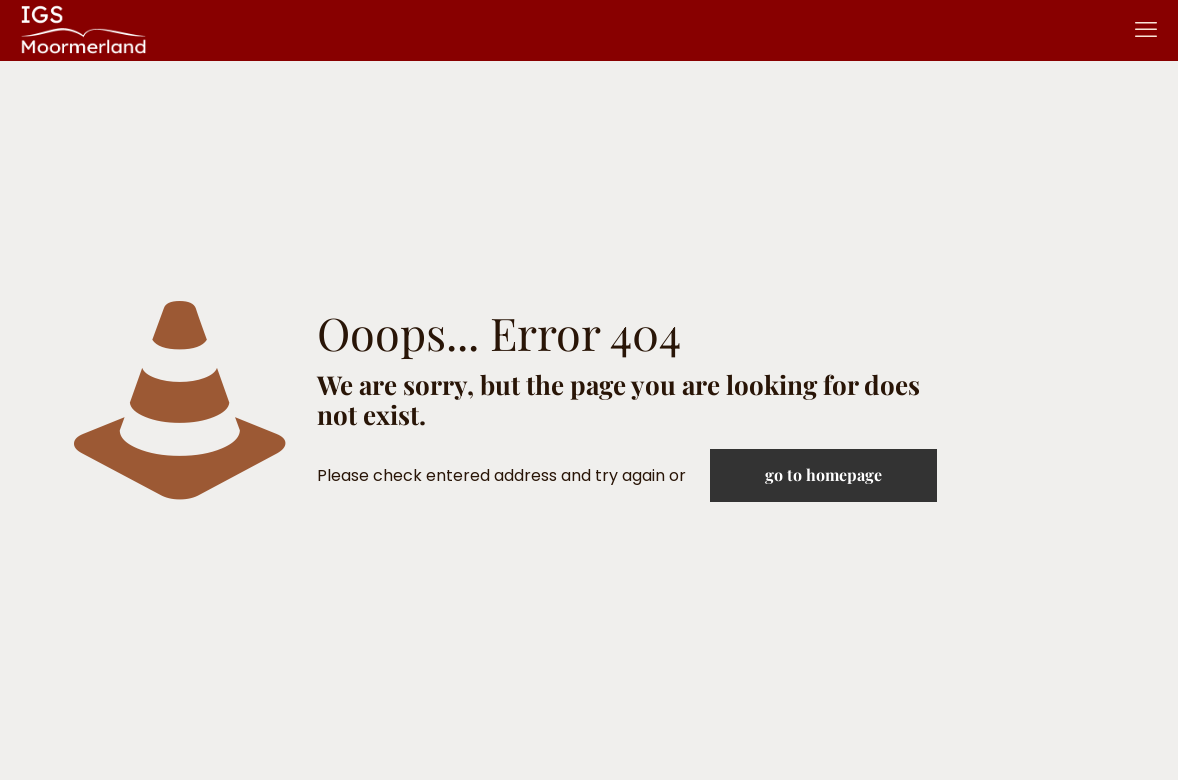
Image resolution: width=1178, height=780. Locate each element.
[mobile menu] (1146, 30)
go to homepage (823, 474)
